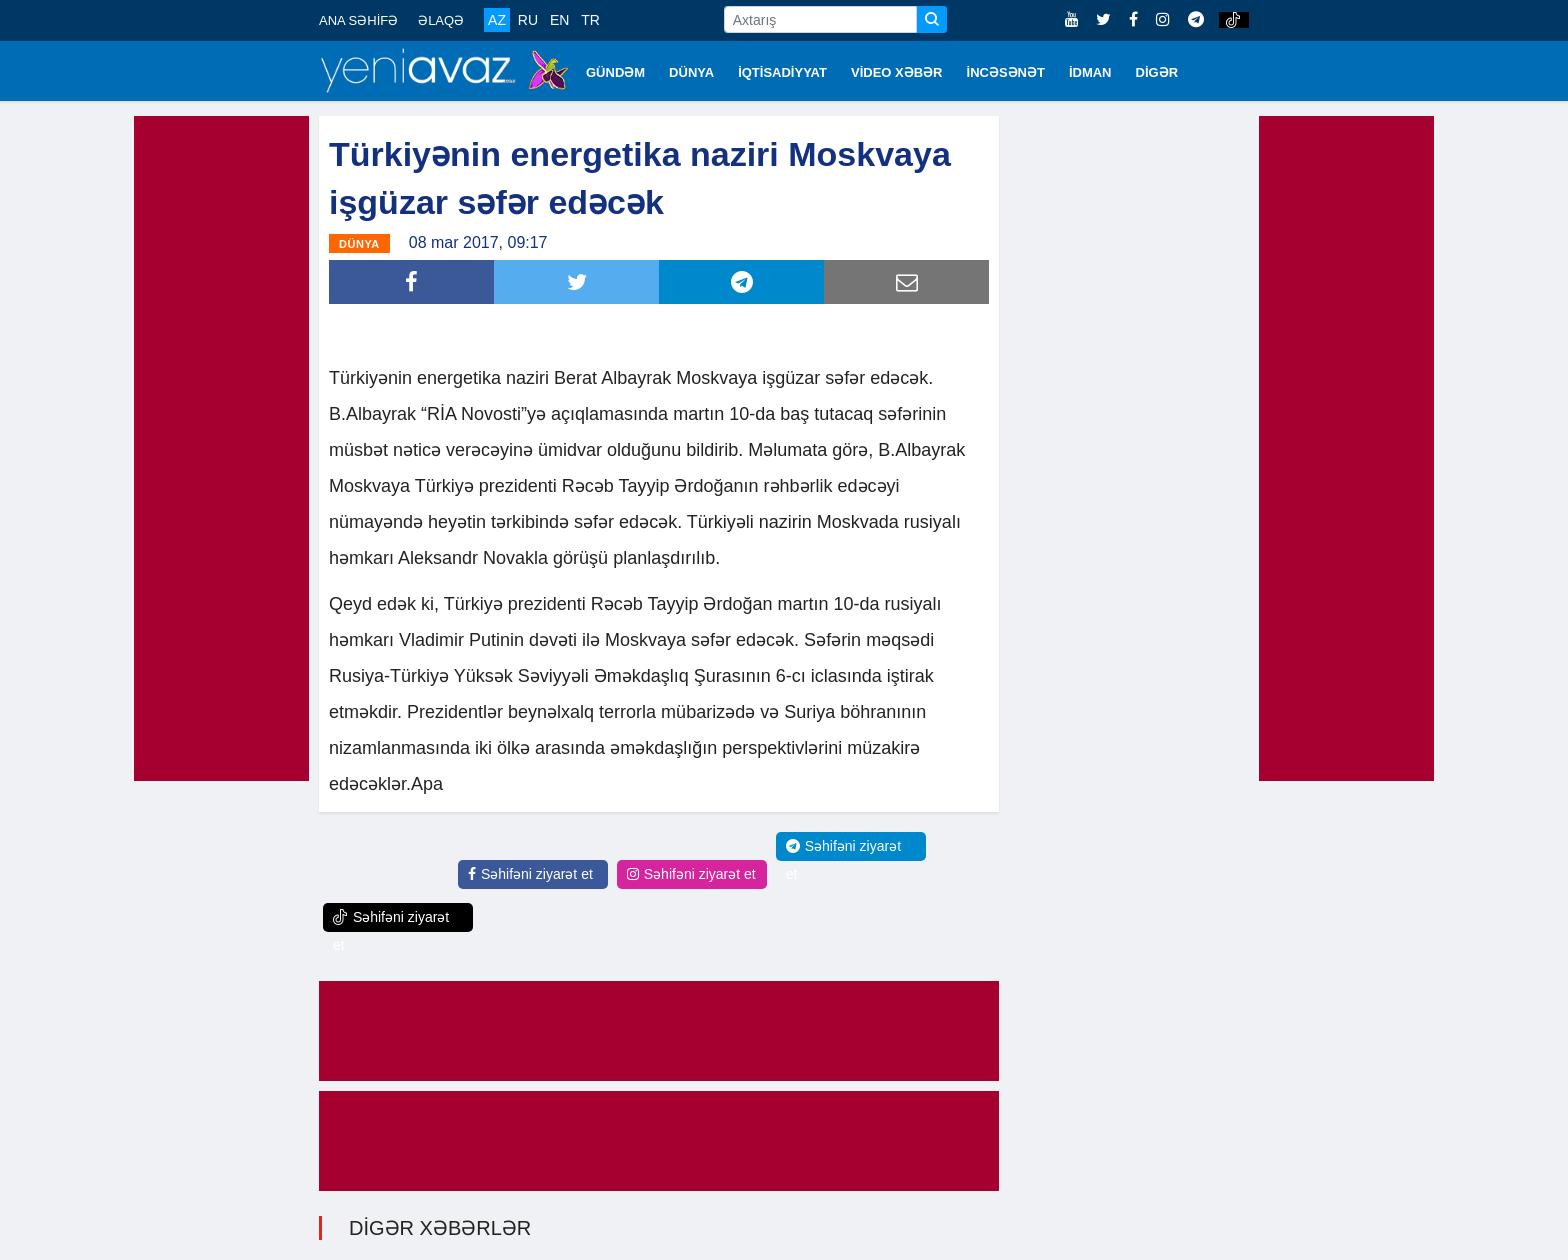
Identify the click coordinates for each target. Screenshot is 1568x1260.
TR (590, 20)
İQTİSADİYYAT (782, 72)
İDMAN (1090, 72)
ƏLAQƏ (441, 20)
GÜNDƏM (615, 72)
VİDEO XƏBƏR (897, 72)
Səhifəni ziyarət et (530, 874)
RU (528, 20)
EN (559, 20)
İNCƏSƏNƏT (1006, 72)
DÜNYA (691, 72)
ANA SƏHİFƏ (358, 20)
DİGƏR (1157, 72)
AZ (497, 20)
